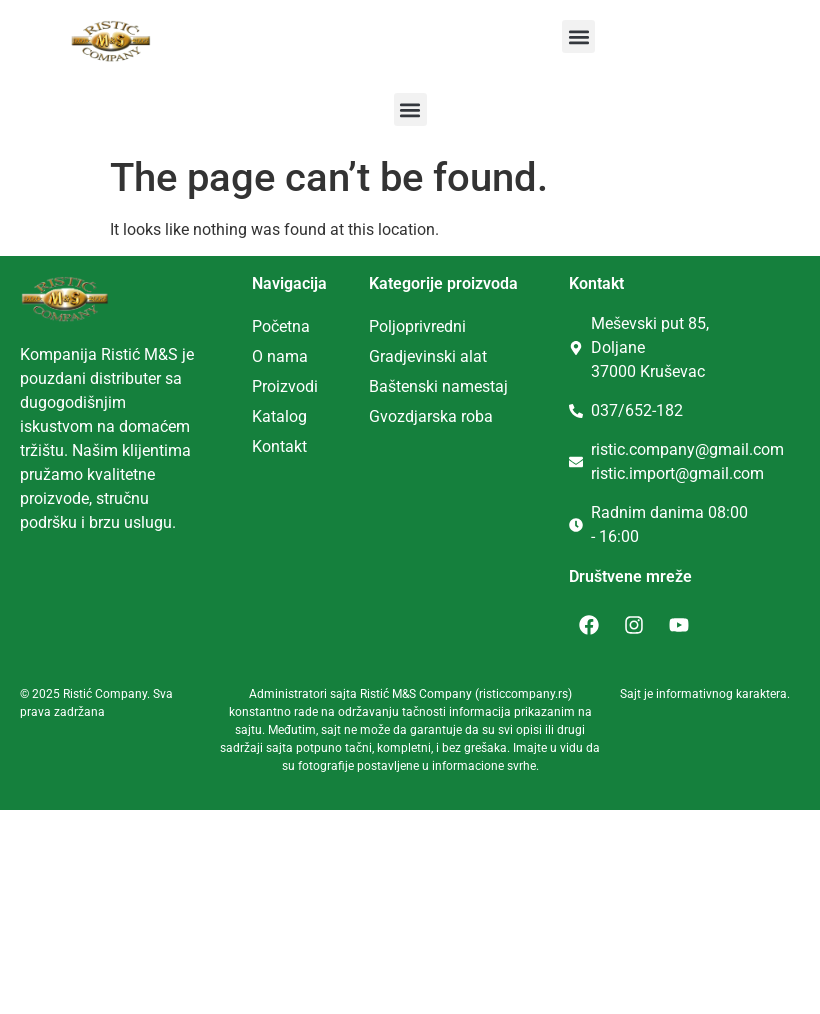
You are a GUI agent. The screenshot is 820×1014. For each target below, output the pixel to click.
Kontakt (279, 446)
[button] (578, 36)
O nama (280, 356)
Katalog (279, 416)
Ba (378, 386)
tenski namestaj (452, 386)
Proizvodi (285, 386)
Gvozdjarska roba (431, 416)
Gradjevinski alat (428, 356)
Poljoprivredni (417, 326)
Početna (281, 326)
